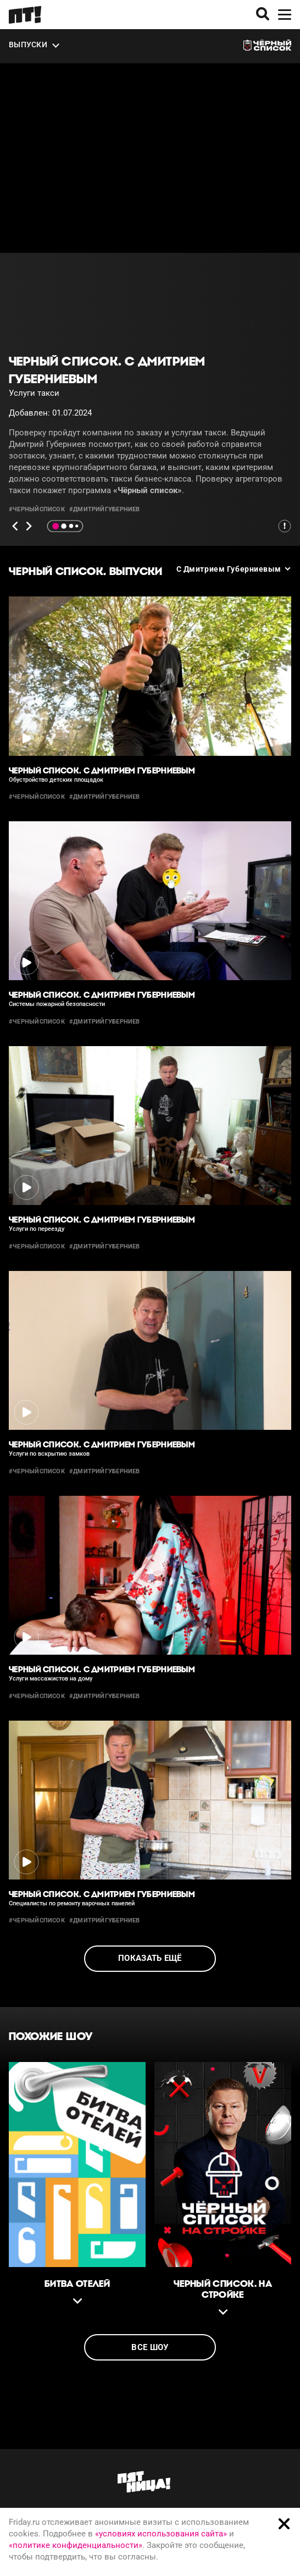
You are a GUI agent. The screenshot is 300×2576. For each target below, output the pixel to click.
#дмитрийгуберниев (104, 509)
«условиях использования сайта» (161, 2534)
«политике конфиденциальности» (75, 2545)
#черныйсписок (37, 509)
